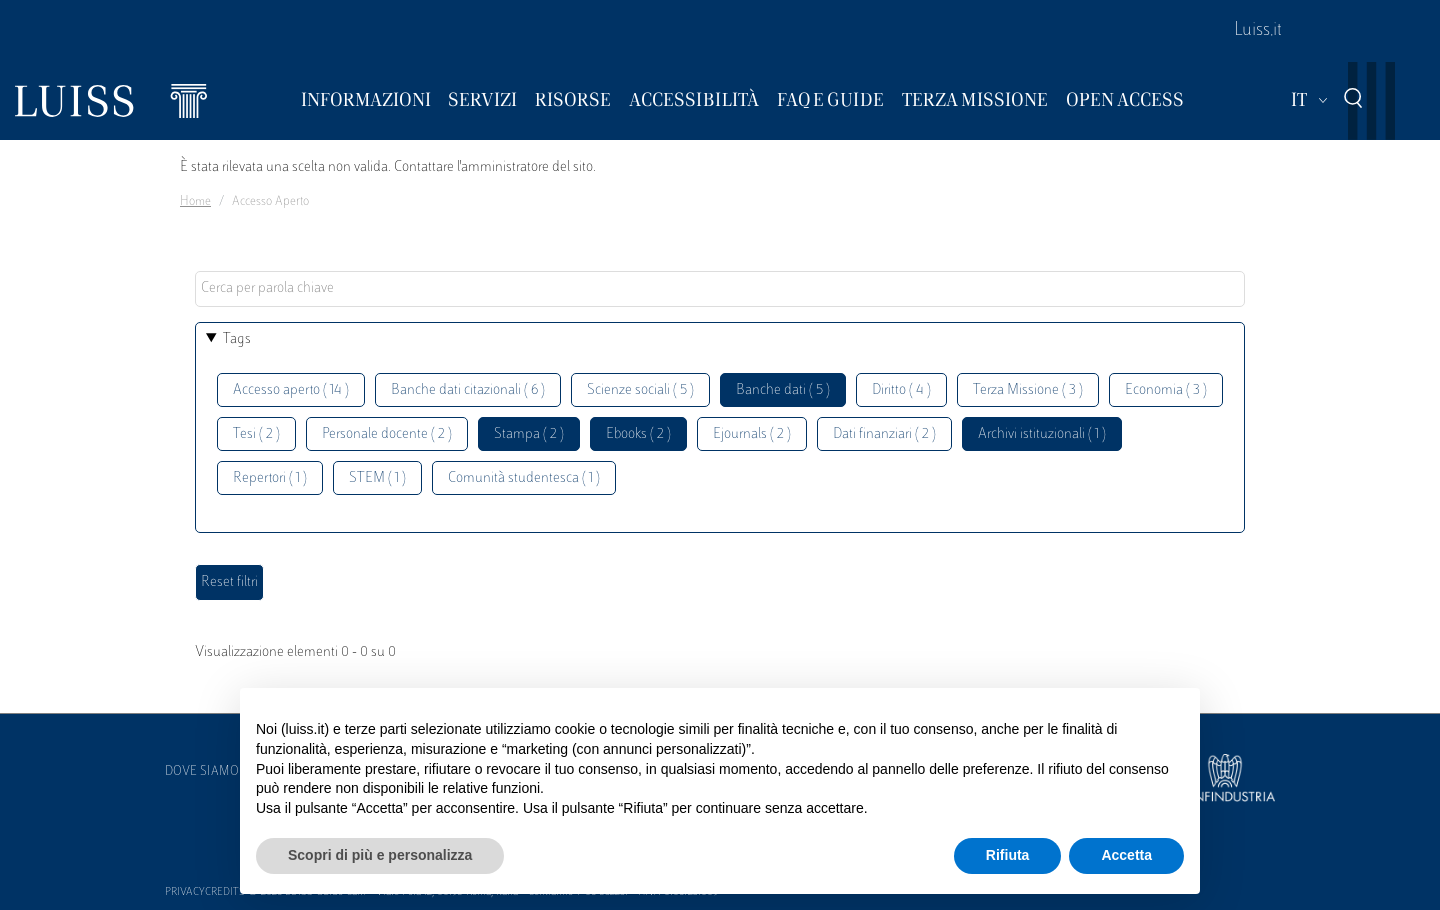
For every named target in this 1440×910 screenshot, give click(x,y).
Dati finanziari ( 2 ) (884, 434)
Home (195, 202)
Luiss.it (1258, 31)
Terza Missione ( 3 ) (1028, 390)
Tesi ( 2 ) (256, 434)
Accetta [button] (1126, 855)
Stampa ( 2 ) (529, 434)
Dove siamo (202, 772)
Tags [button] (237, 339)
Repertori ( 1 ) (270, 478)
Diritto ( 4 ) (901, 390)
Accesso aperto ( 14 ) (291, 390)
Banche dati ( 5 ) (783, 390)
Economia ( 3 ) (1166, 390)
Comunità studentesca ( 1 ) (524, 478)
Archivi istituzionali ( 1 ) (1042, 434)
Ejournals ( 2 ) (752, 434)
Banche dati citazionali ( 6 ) (468, 390)
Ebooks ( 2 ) (638, 434)
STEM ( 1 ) (377, 478)
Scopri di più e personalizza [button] (380, 855)
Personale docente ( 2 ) (387, 434)
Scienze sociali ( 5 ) (640, 390)
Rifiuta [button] (1008, 855)
